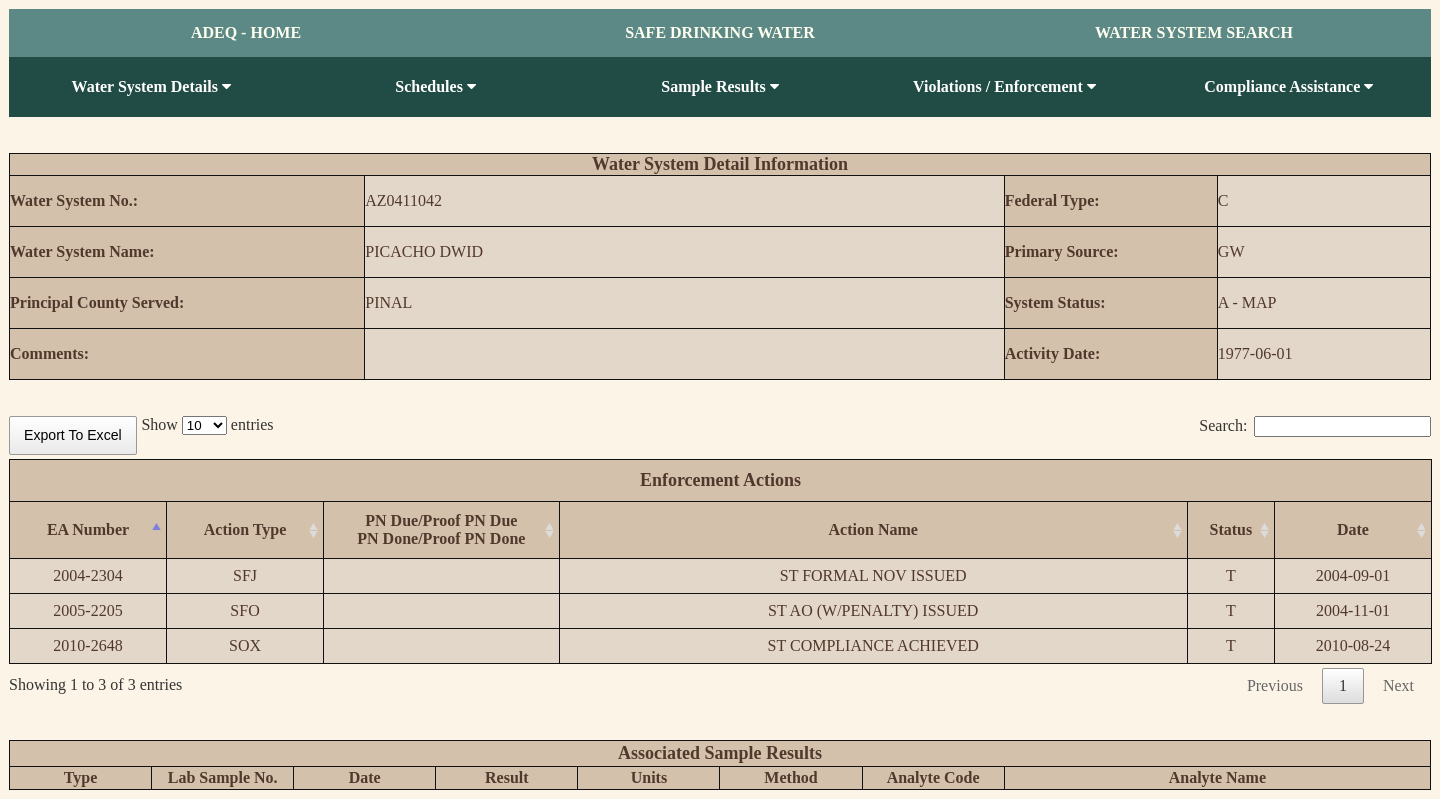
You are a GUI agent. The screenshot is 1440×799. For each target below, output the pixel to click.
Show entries (207, 424)
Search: (1315, 425)
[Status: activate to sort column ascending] (1230, 530)
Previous (1275, 685)
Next (1398, 685)
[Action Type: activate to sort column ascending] (245, 530)
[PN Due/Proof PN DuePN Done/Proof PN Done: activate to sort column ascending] (442, 530)
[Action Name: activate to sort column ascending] (873, 530)
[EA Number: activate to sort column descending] (88, 530)
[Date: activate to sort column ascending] (1352, 530)
